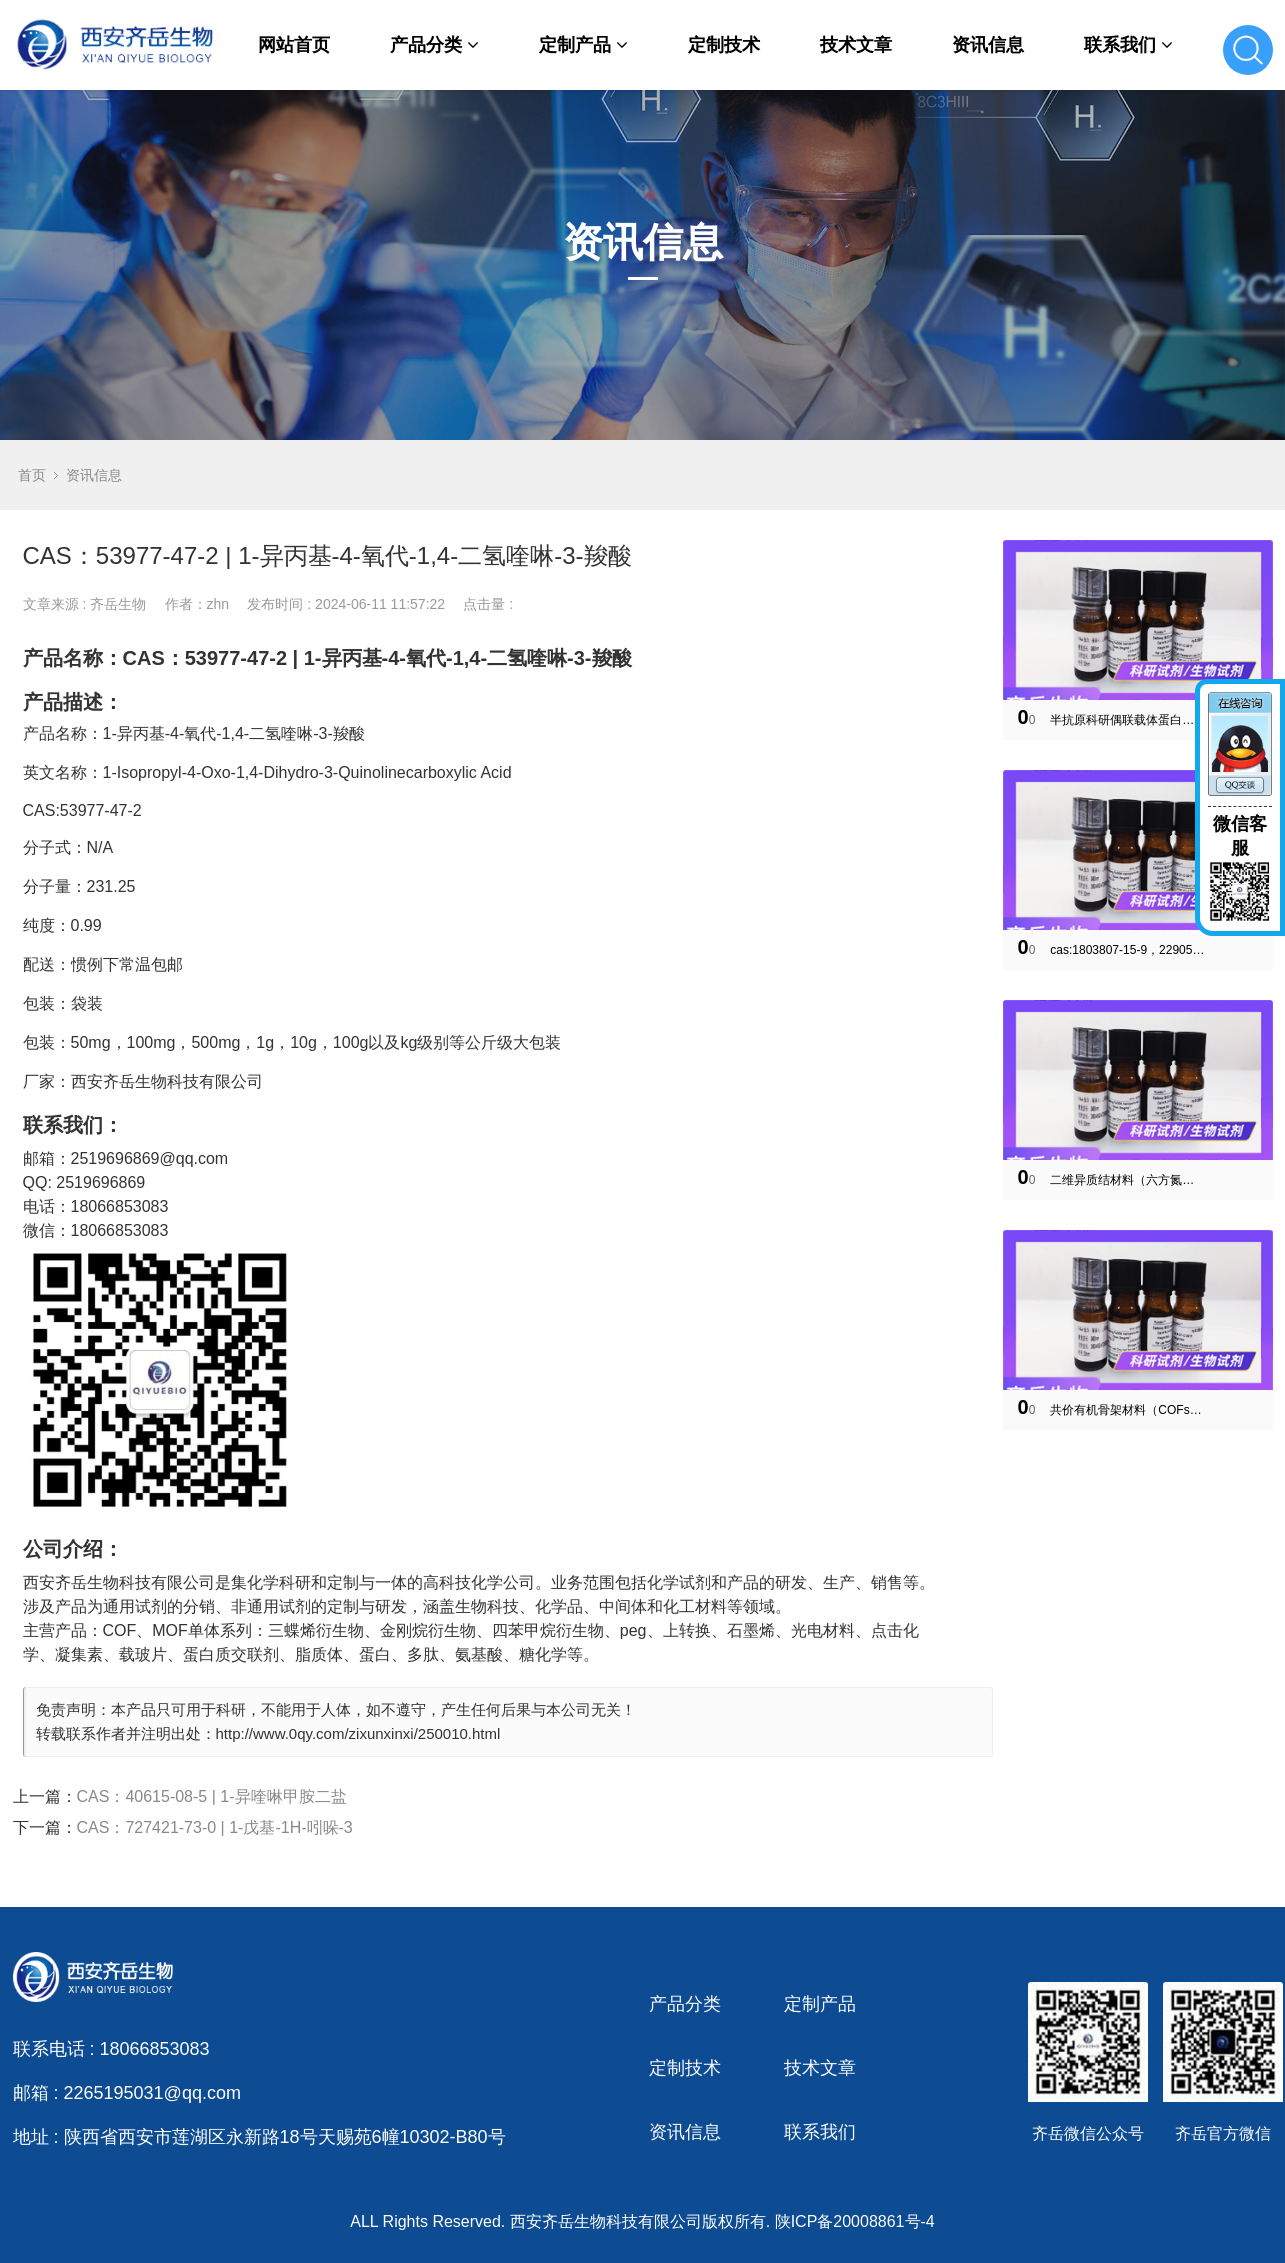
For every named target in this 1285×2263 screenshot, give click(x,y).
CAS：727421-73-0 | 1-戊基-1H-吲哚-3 (215, 1827)
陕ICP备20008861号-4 (855, 2221)
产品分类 (434, 45)
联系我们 (1128, 45)
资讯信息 (988, 45)
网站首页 (294, 45)
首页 (32, 475)
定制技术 (724, 45)
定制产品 (583, 45)
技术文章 (856, 45)
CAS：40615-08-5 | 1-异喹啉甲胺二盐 (212, 1796)
